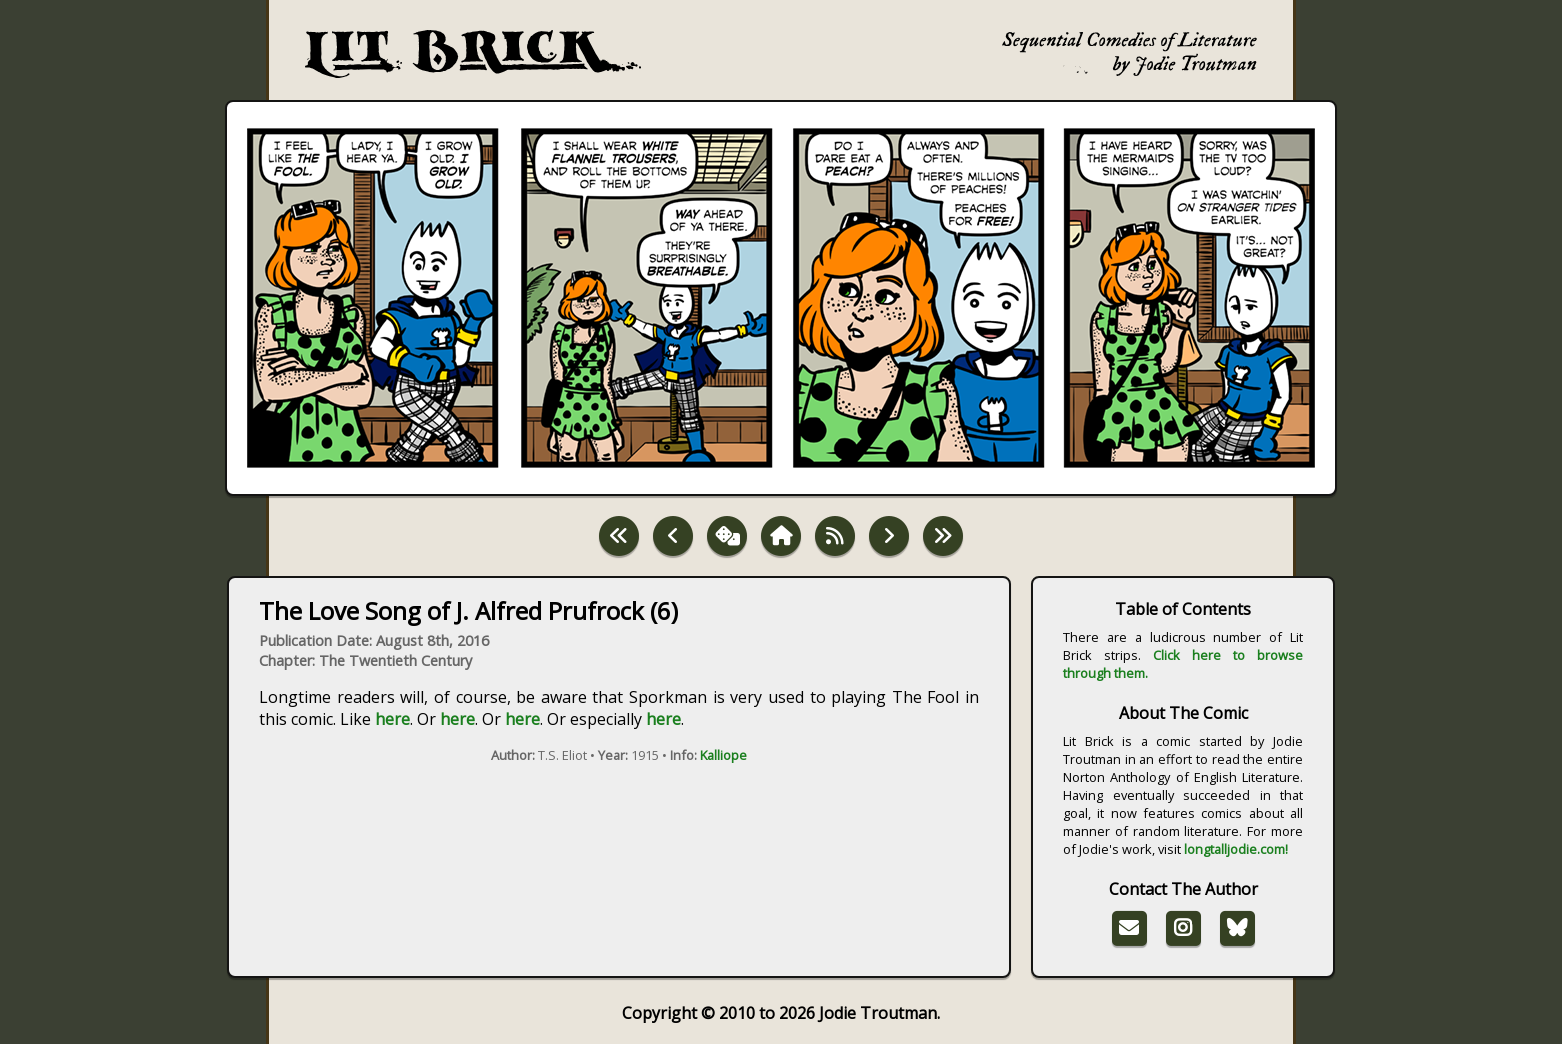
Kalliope (723, 755)
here (392, 719)
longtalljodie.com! (1236, 849)
